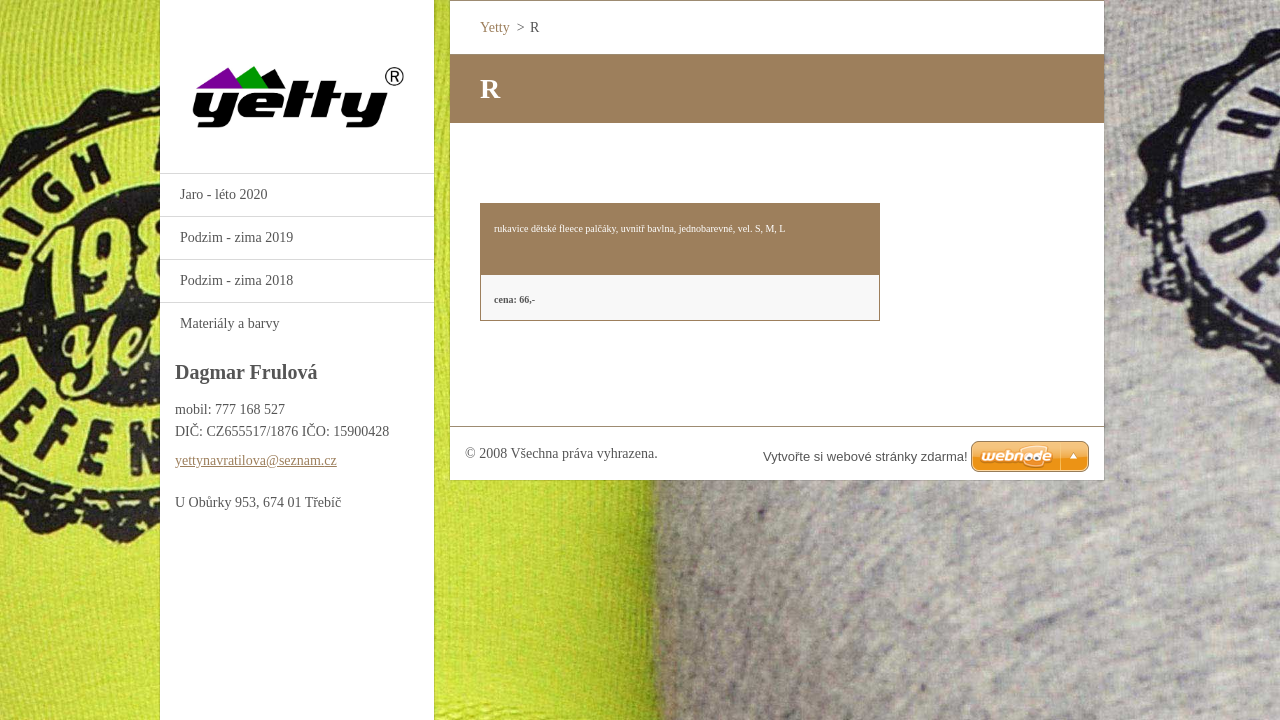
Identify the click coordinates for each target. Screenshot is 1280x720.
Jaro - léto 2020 (223, 194)
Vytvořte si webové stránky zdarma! (865, 456)
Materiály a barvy (230, 323)
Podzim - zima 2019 (236, 237)
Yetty (495, 27)
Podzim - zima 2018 (236, 280)
